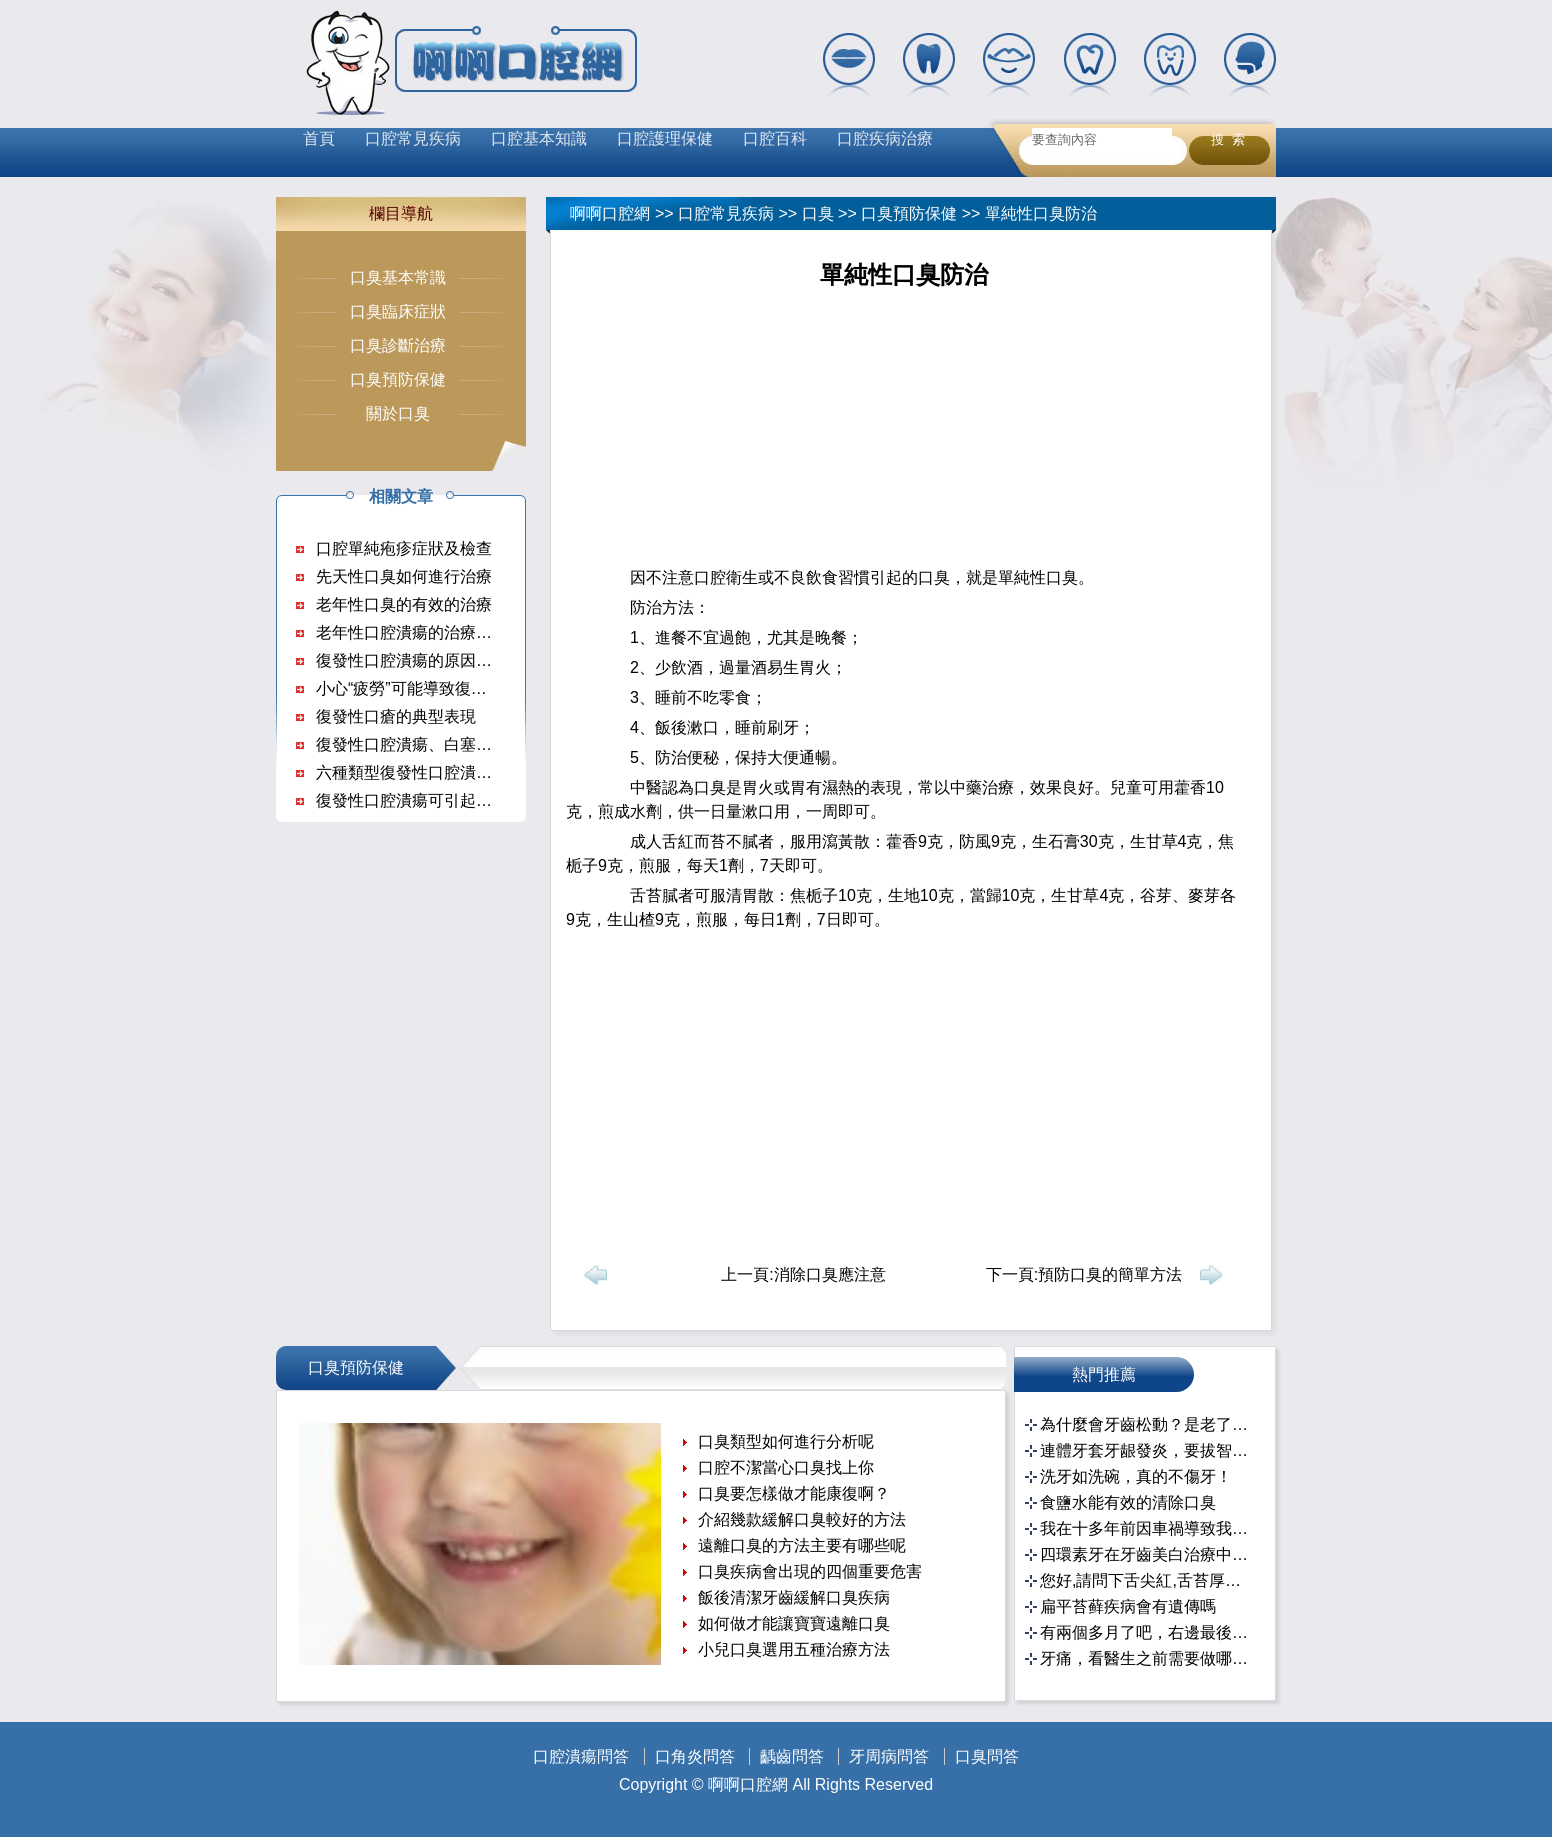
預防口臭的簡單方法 (1110, 1274)
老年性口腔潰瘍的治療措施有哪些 (436, 632)
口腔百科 (775, 138)
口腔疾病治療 (885, 138)
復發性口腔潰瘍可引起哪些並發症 (436, 800)
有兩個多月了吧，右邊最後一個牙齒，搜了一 (1147, 1632)
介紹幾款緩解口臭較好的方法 (802, 1519)
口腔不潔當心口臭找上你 (786, 1467)
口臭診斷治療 (398, 345)
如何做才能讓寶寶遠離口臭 (794, 1623)
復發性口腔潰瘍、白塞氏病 (412, 744)
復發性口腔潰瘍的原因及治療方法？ (444, 660)
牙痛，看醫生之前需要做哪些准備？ (1147, 1658)
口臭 (818, 213)
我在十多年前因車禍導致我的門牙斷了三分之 (1147, 1528)
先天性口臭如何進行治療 (404, 576)
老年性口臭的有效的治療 (404, 604)
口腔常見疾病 (413, 138)
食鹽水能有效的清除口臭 (1128, 1502)
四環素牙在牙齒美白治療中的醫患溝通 (1147, 1554)
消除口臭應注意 (830, 1274)
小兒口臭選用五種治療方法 (794, 1649)
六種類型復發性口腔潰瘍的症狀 (428, 772)
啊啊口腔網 (610, 213)
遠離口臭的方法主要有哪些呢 (802, 1545)
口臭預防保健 (909, 213)
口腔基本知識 (539, 138)
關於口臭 (398, 413)
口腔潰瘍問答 (581, 1756)
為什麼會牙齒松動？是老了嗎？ (1147, 1424)
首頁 (319, 138)
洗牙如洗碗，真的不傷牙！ (1136, 1476)
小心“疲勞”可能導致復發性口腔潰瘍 (441, 688)
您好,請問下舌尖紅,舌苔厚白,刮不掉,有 (1147, 1580)
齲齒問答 (792, 1756)
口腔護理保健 (665, 138)
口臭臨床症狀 (398, 311)
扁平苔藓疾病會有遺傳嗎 (1128, 1606)
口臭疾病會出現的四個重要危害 (810, 1571)
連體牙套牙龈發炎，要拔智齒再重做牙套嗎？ (1147, 1450)
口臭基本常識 (398, 277)
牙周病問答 (889, 1756)
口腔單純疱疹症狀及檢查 (404, 548)
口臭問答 (987, 1756)
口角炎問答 (695, 1756)
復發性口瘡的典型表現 (396, 716)
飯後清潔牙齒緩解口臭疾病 (794, 1597)
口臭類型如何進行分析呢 (786, 1441)
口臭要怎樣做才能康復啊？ (794, 1493)
